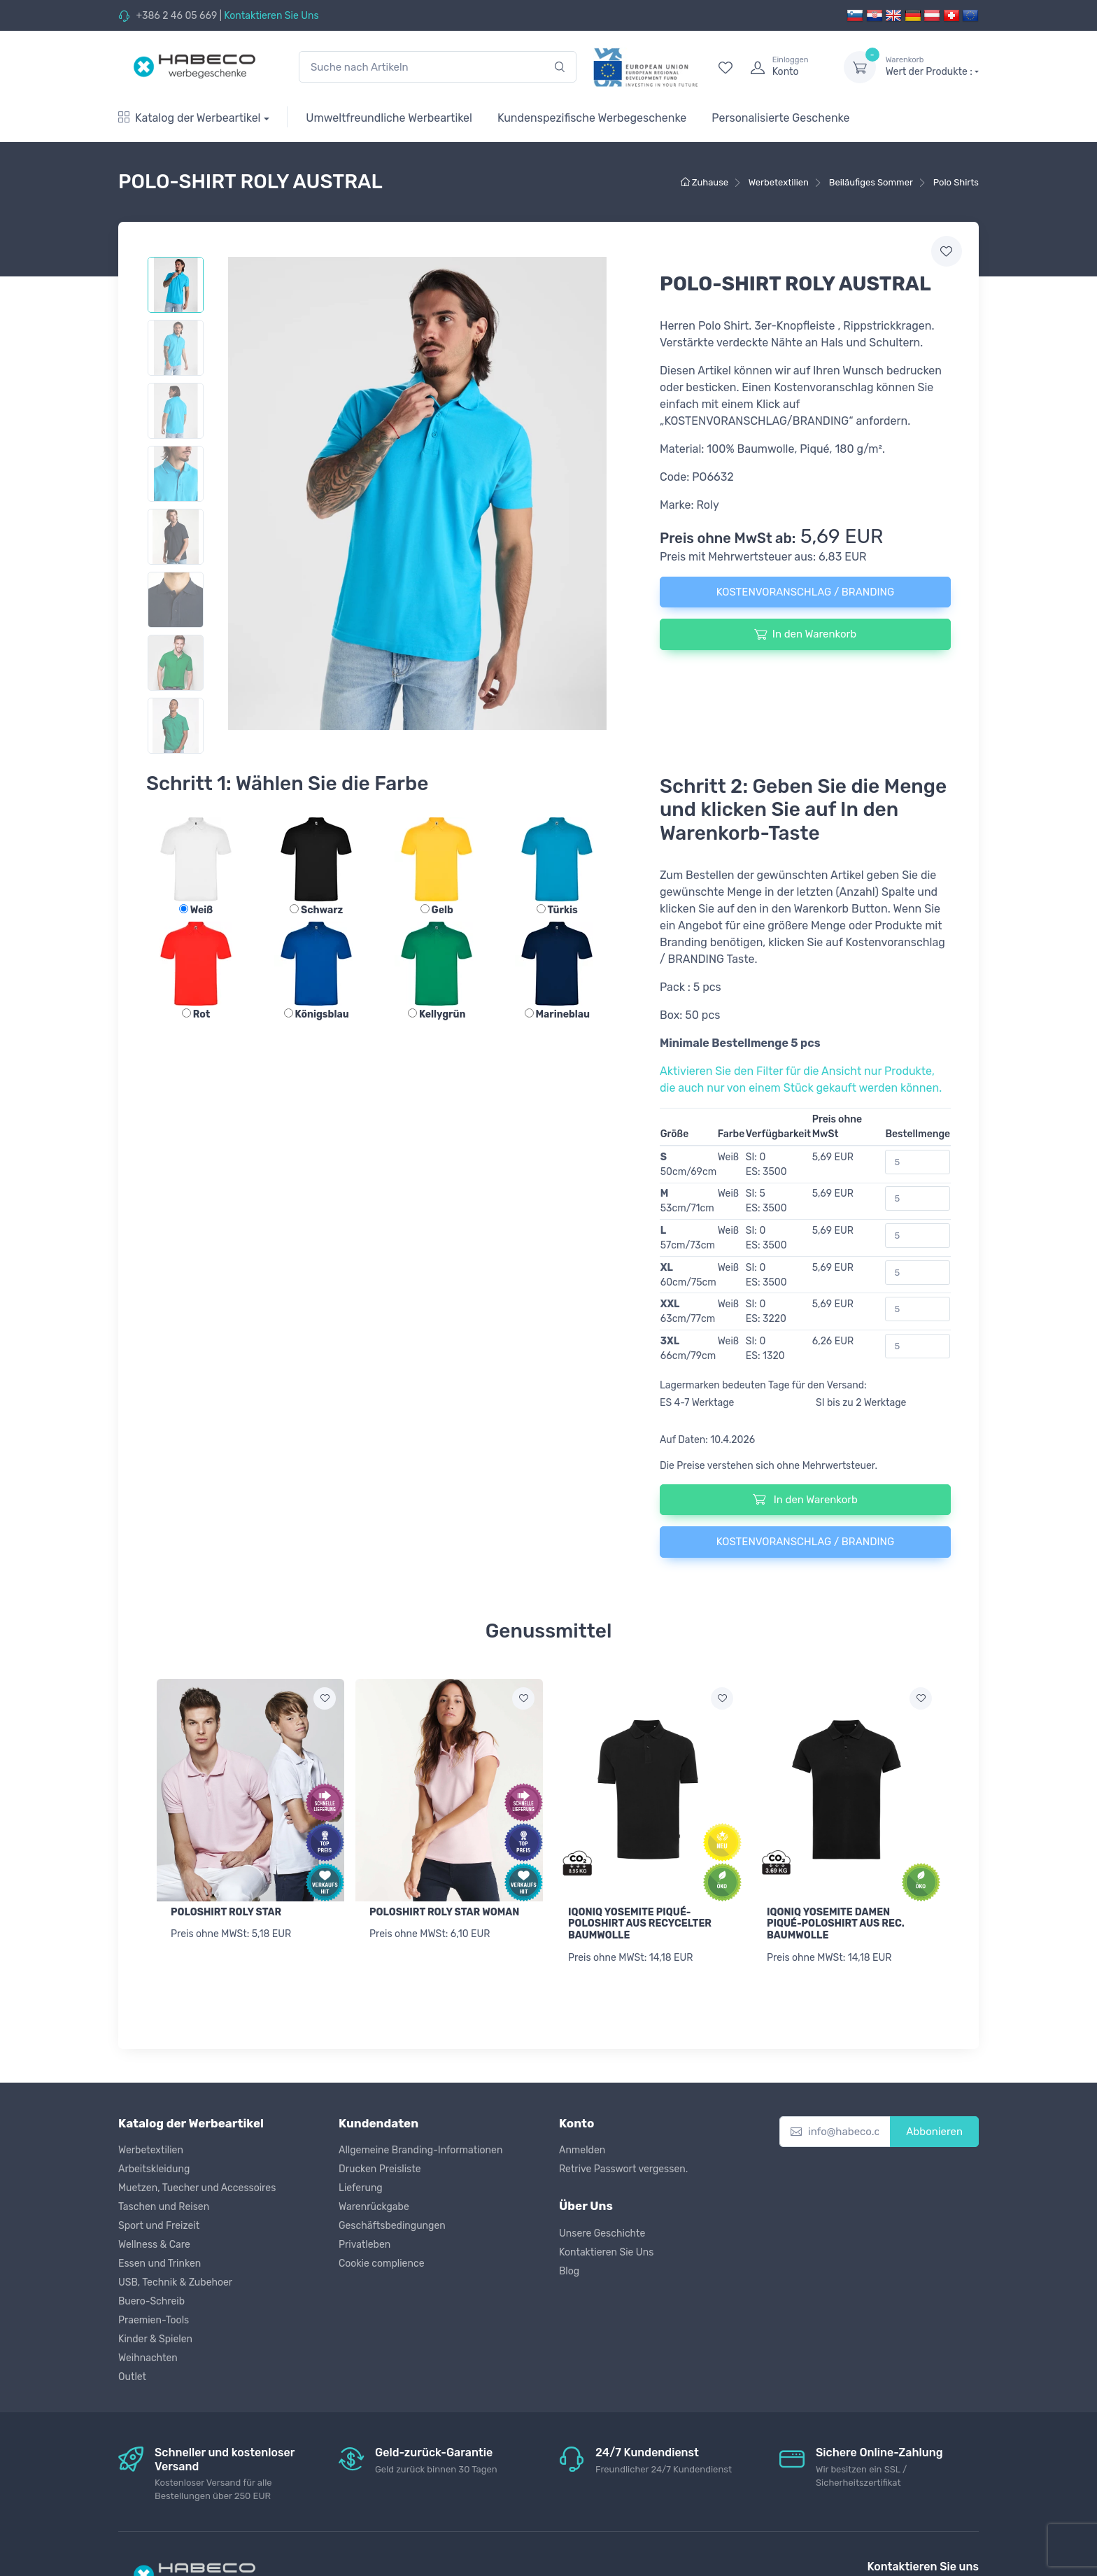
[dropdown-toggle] (860, 67)
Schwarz (316, 910)
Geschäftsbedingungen (392, 2226)
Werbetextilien (150, 2150)
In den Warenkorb (805, 634)
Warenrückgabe (374, 2207)
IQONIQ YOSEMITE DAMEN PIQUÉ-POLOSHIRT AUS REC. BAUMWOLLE (836, 1924)
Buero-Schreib (151, 2301)
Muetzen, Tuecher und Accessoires (197, 2188)
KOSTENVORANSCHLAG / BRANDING (805, 592)
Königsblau (316, 1014)
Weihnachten (148, 2358)
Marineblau (557, 1014)
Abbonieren (934, 2131)
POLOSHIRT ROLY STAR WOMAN (444, 1912)
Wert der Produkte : (932, 66)
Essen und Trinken (159, 2263)
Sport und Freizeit (158, 2226)
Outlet (132, 2377)
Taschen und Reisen (163, 2207)
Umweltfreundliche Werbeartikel (389, 118)
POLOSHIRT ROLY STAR (226, 1912)
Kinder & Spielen (155, 2339)
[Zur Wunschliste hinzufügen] (324, 1698)
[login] (784, 67)
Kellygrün (436, 1014)
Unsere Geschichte (602, 2233)
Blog (569, 2271)
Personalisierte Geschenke (780, 118)
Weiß (196, 910)
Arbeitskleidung (154, 2169)
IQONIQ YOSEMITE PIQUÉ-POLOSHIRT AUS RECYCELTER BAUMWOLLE (640, 1924)
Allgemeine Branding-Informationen (420, 2150)
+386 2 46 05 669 (176, 16)
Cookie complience (382, 2263)
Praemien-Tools (153, 2320)
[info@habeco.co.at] (835, 2132)
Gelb (436, 910)
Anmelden (582, 2150)
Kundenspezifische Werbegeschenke (591, 118)
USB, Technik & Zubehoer (175, 2282)
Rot (196, 1014)
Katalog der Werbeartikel (189, 118)
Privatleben (364, 2245)
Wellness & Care (154, 2245)
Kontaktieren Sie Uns (271, 16)
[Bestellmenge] (917, 1162)
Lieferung (361, 2188)
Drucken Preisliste (380, 2169)
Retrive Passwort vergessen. (623, 2169)
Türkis (557, 910)
